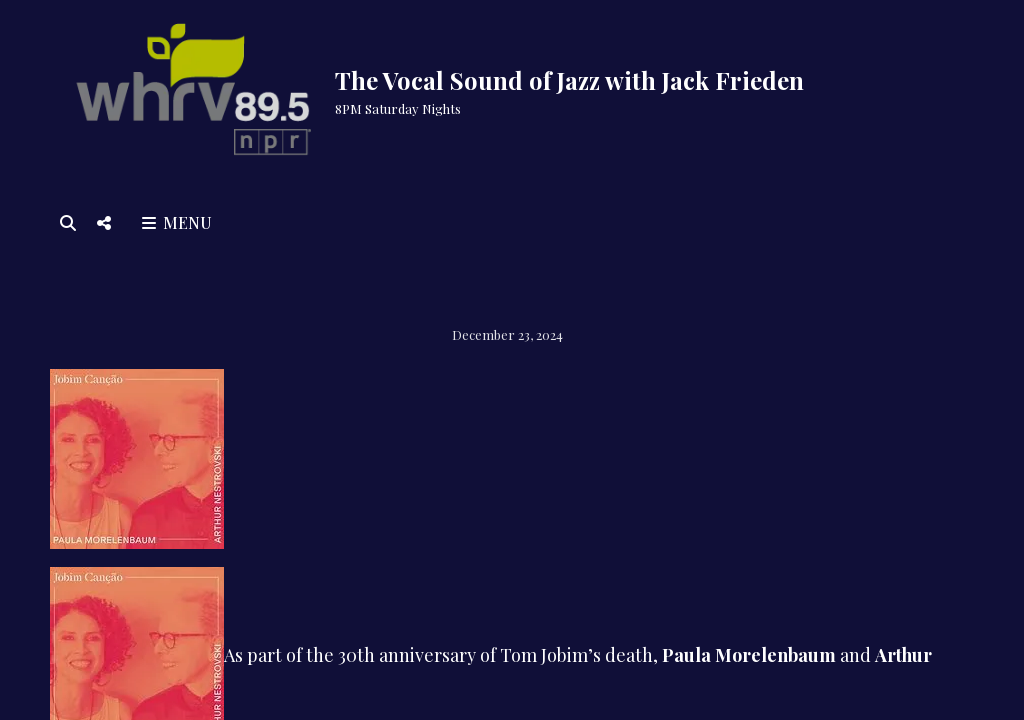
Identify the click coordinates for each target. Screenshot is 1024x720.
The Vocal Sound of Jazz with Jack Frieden (569, 80)
